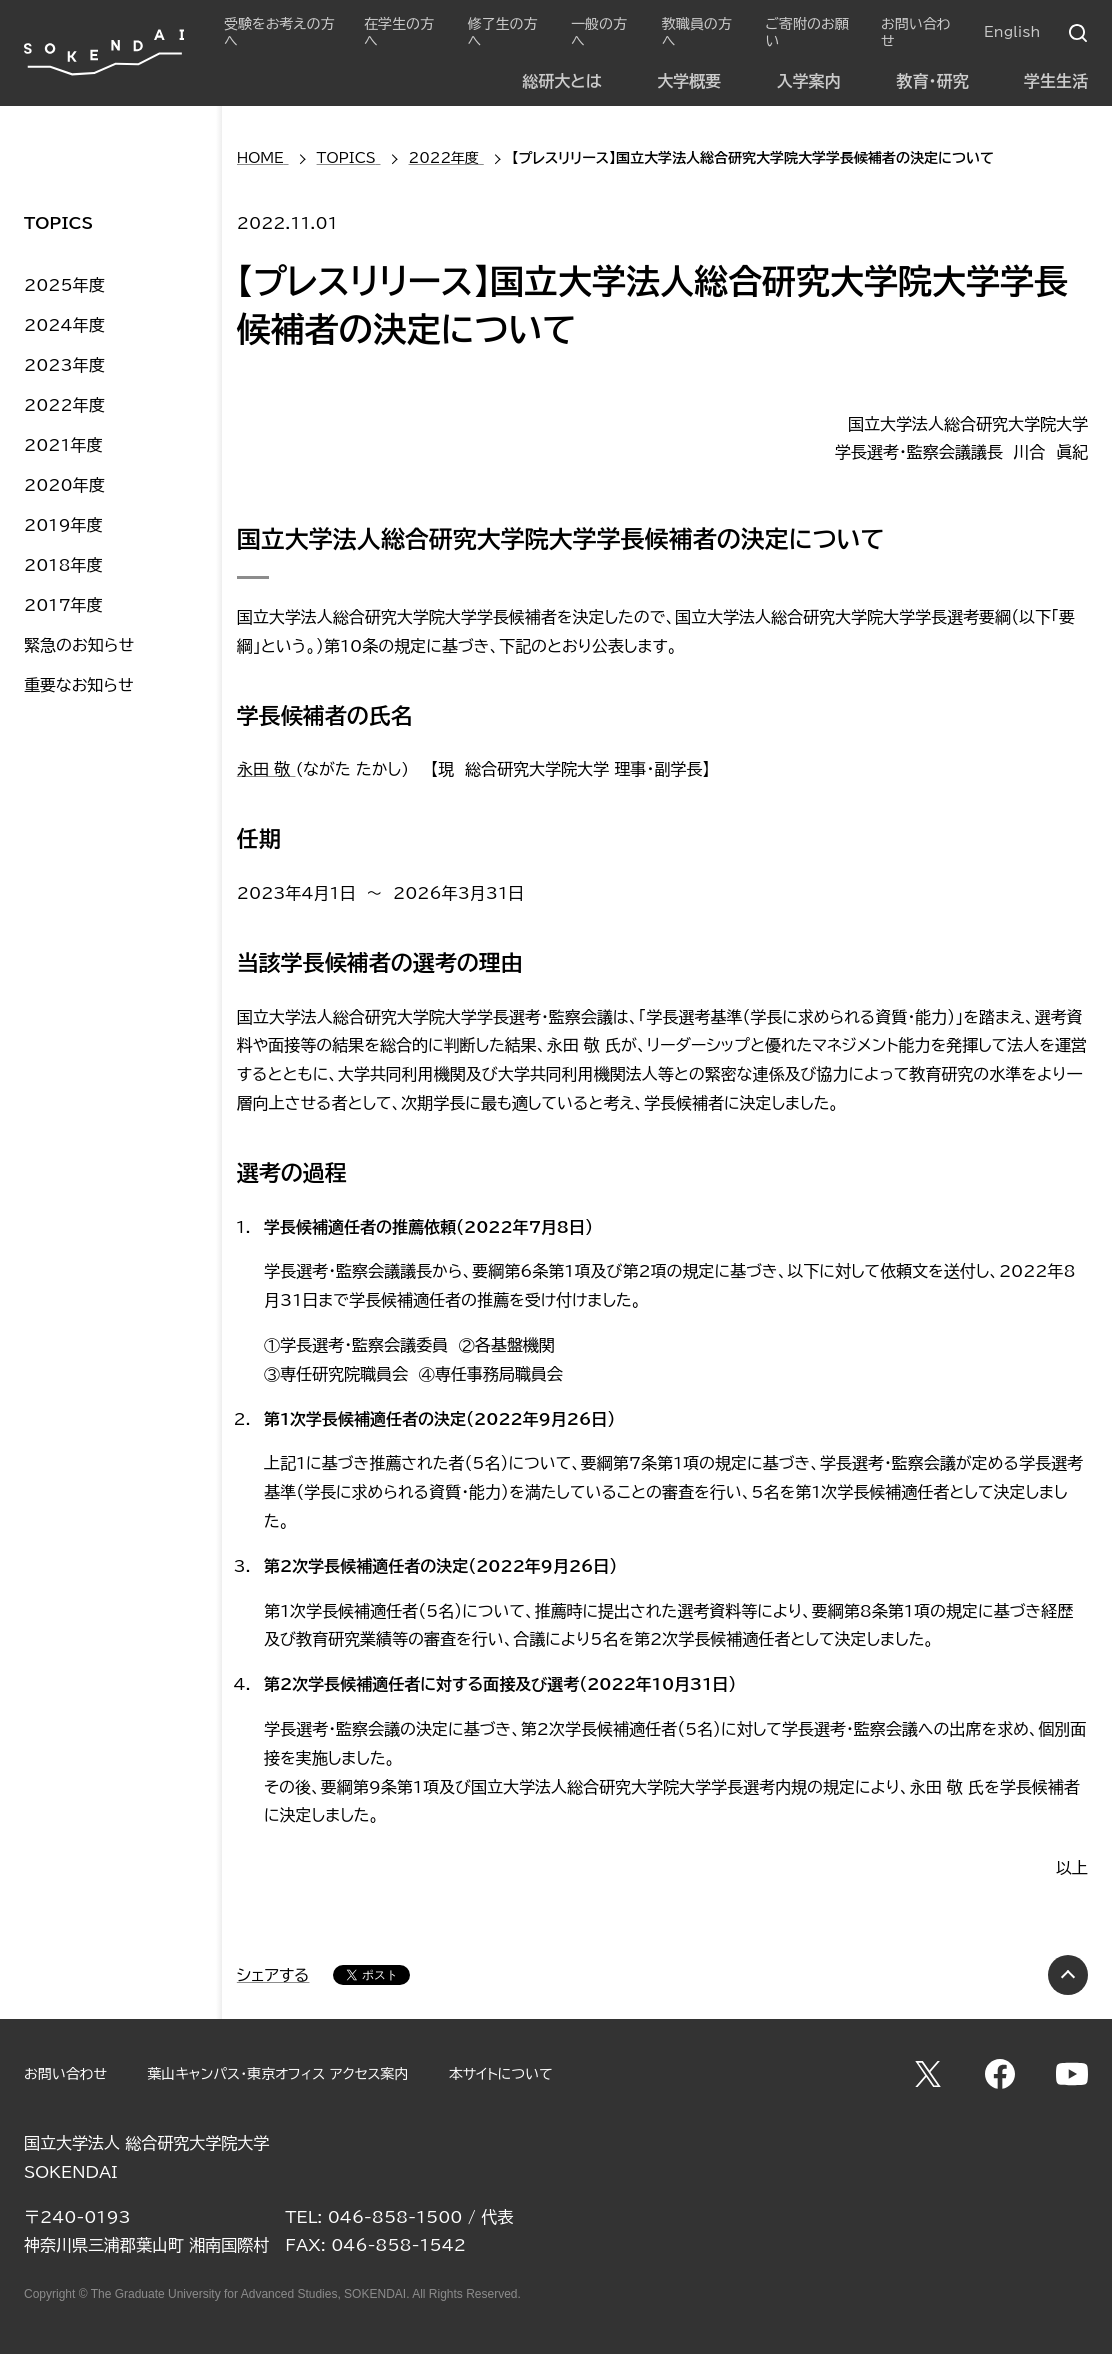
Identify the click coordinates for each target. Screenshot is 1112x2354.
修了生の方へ (503, 32)
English (1012, 32)
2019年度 (63, 525)
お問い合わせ (916, 32)
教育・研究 (932, 81)
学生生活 (1056, 81)
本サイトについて (501, 2074)
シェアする (273, 1975)
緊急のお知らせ (79, 645)
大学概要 (689, 81)
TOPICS (58, 223)
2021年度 (63, 445)
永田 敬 (266, 769)
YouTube (1072, 2074)
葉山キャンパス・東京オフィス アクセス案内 (277, 2074)
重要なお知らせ (79, 685)
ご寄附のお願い (806, 32)
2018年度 (63, 565)
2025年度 (64, 285)
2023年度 (64, 365)
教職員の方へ (697, 32)
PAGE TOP (1068, 1975)
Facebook (1000, 2074)
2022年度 (64, 405)
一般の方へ (599, 32)
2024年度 (64, 325)
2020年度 (64, 485)
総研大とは (561, 81)
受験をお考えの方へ (279, 32)
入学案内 (809, 81)
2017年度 (63, 605)
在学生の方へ (399, 32)
